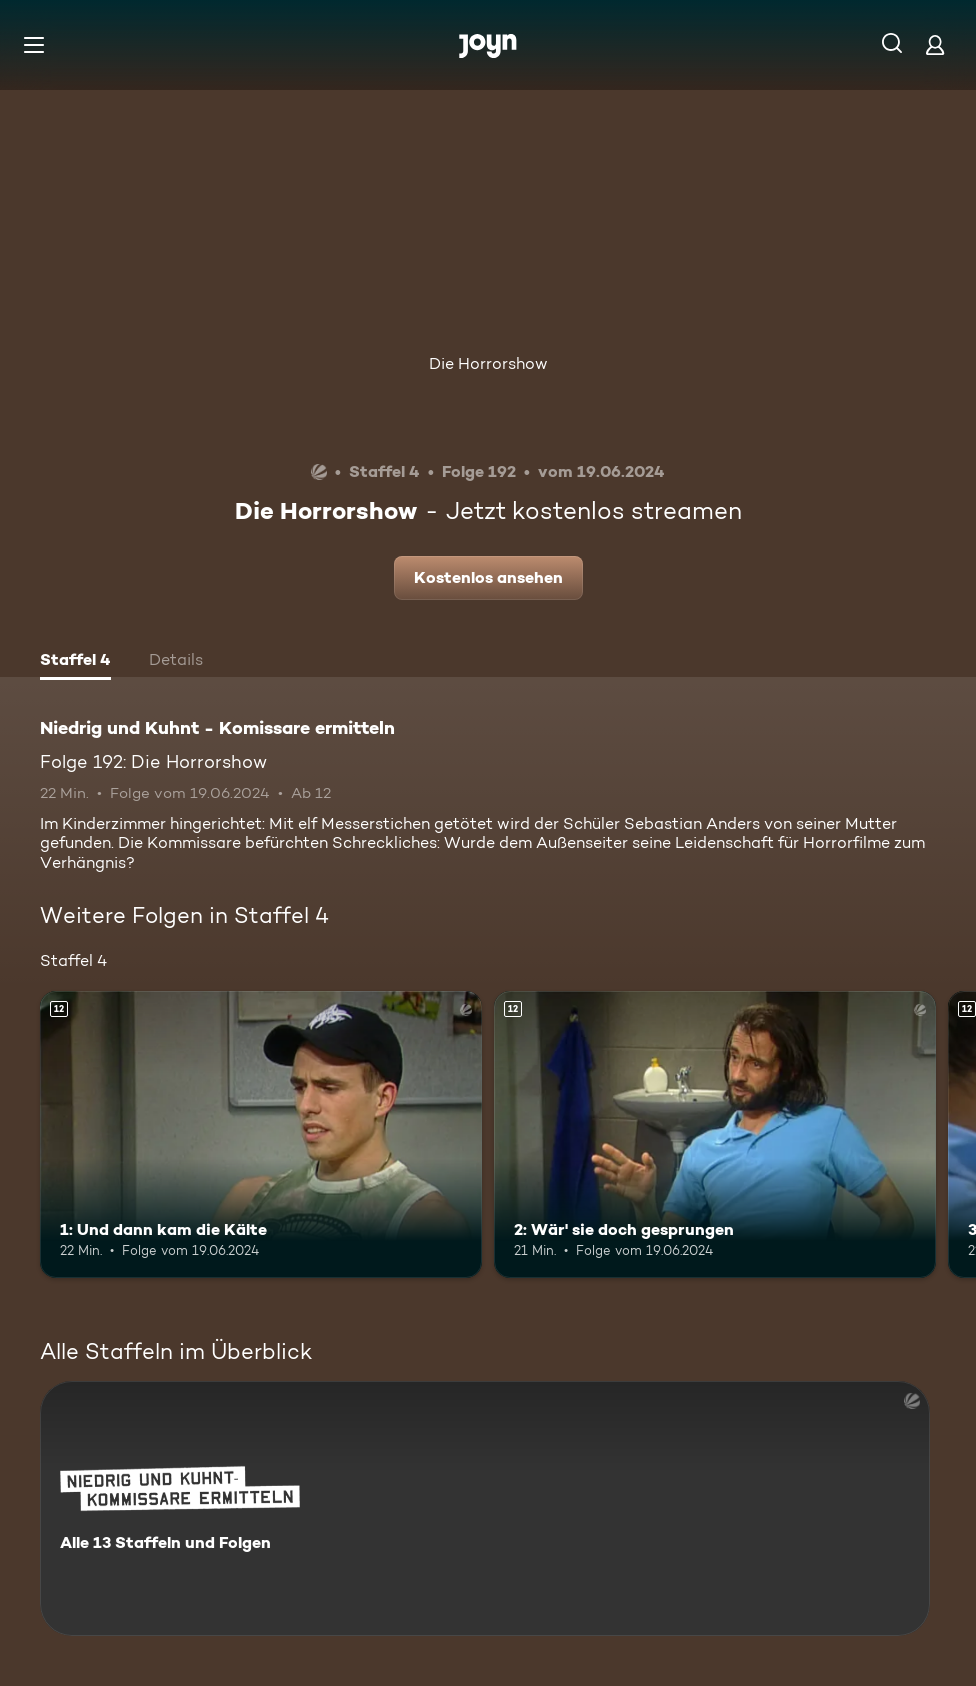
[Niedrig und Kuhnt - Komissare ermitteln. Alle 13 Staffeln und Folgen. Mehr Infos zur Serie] (485, 1508)
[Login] (935, 44)
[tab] (75, 662)
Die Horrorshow (488, 363)
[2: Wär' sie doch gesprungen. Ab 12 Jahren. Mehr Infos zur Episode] (715, 1134)
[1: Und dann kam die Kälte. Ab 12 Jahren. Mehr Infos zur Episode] (261, 1134)
